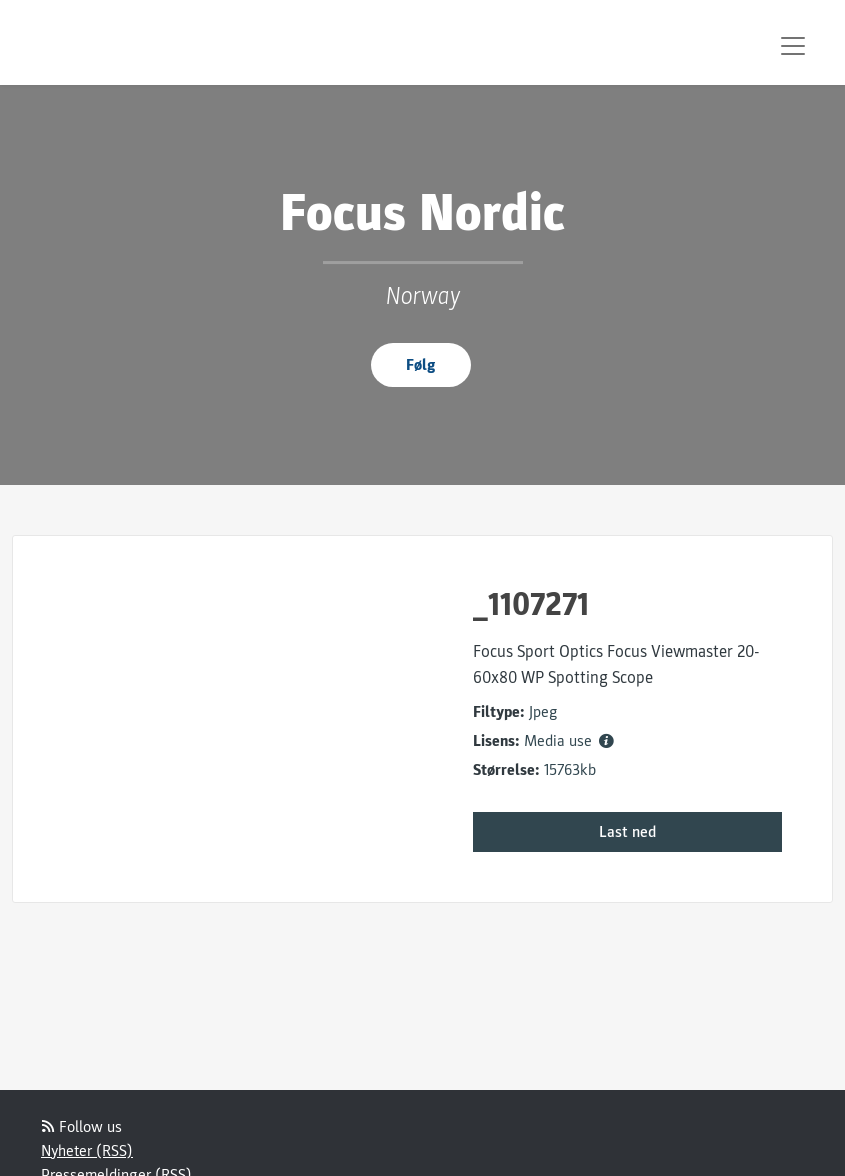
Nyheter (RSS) (87, 1151)
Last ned (627, 832)
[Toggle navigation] (793, 46)
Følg (421, 365)
